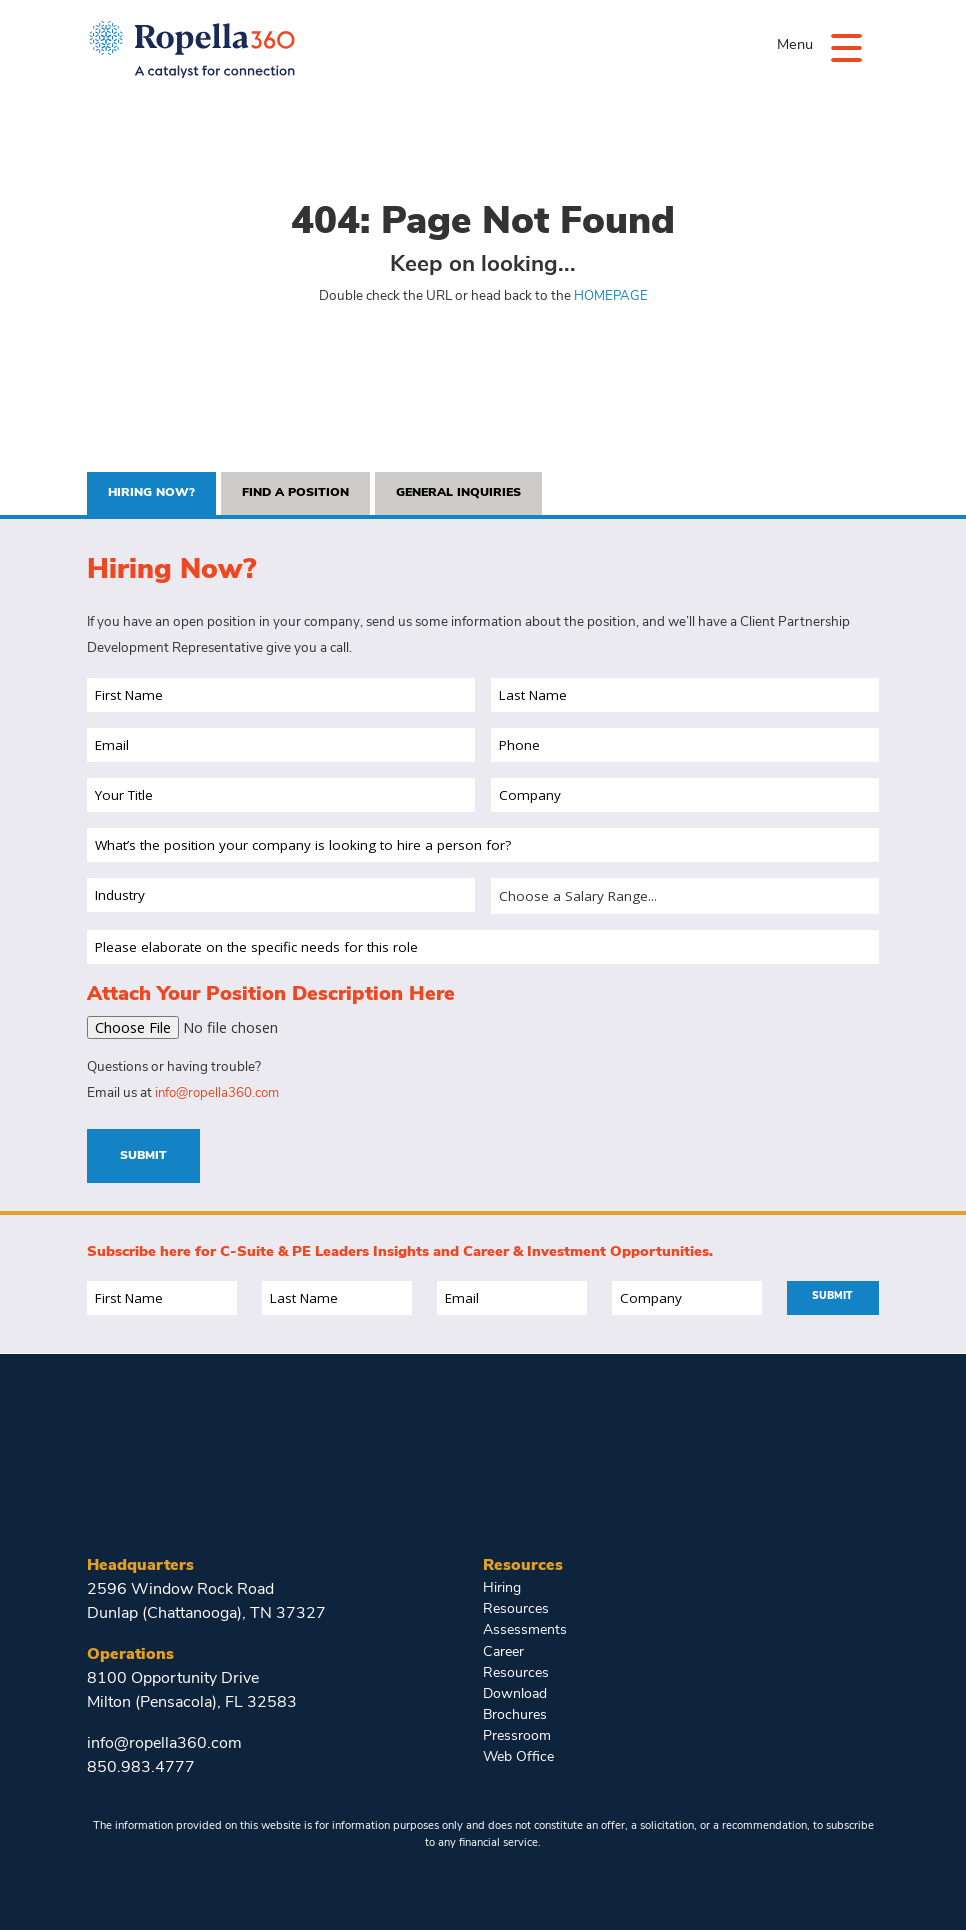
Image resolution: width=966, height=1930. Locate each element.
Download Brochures (514, 1698)
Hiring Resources (514, 1597)
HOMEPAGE (610, 296)
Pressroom (516, 1729)
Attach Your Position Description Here (271, 996)
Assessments (522, 1628)
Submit (144, 1156)
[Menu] (845, 46)
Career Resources (514, 1658)
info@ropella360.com (220, 1094)
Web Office (516, 1749)
